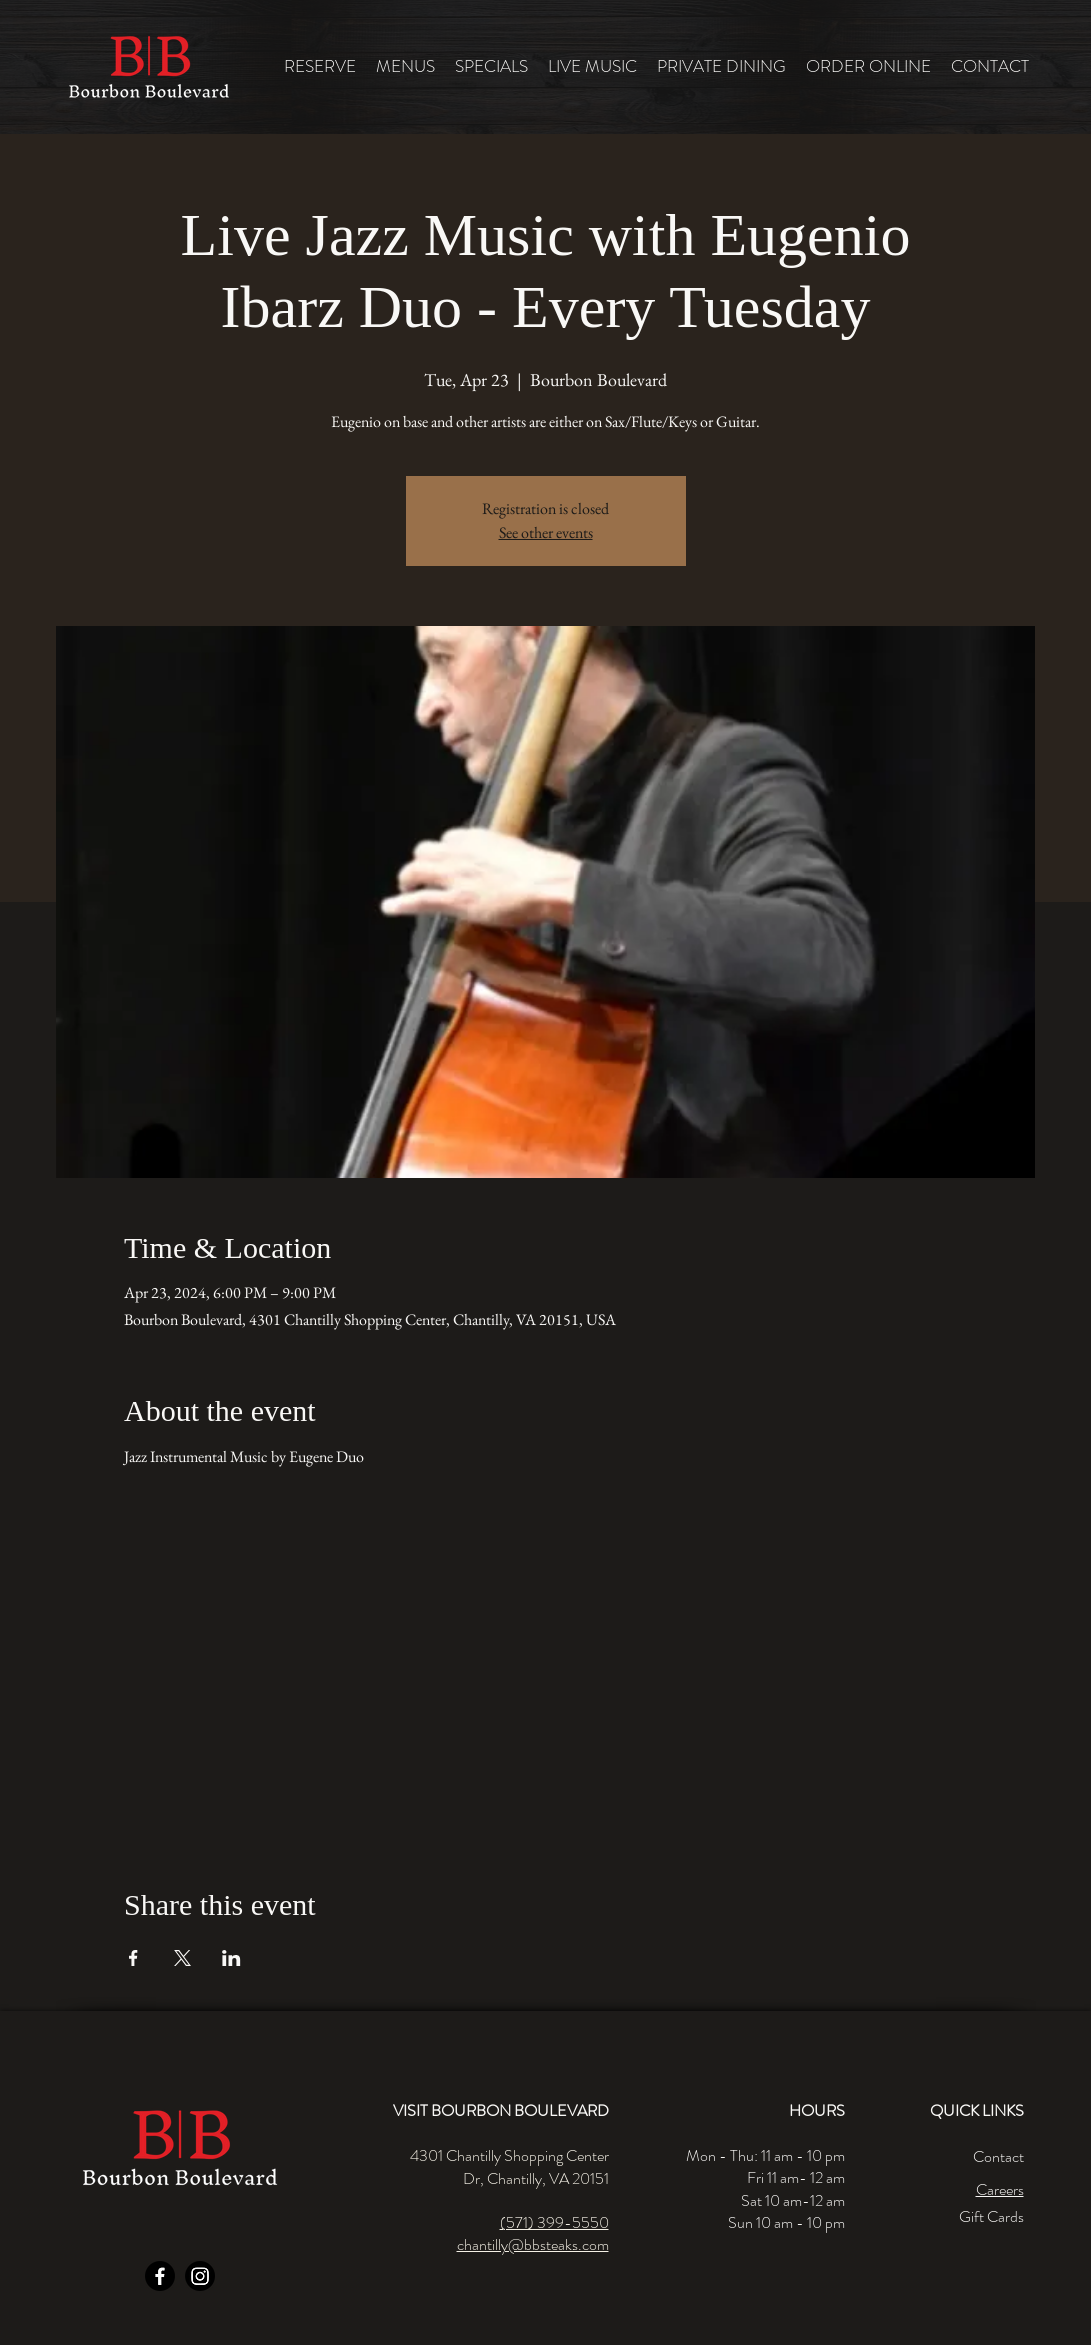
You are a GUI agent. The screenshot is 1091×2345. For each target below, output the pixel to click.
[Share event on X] (182, 1958)
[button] (405, 66)
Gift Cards (991, 2216)
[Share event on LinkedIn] (231, 1958)
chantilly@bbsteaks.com (533, 2244)
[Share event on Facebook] (133, 1958)
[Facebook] (160, 2276)
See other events (546, 532)
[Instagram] (200, 2276)
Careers (1000, 2189)
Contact (998, 2156)
